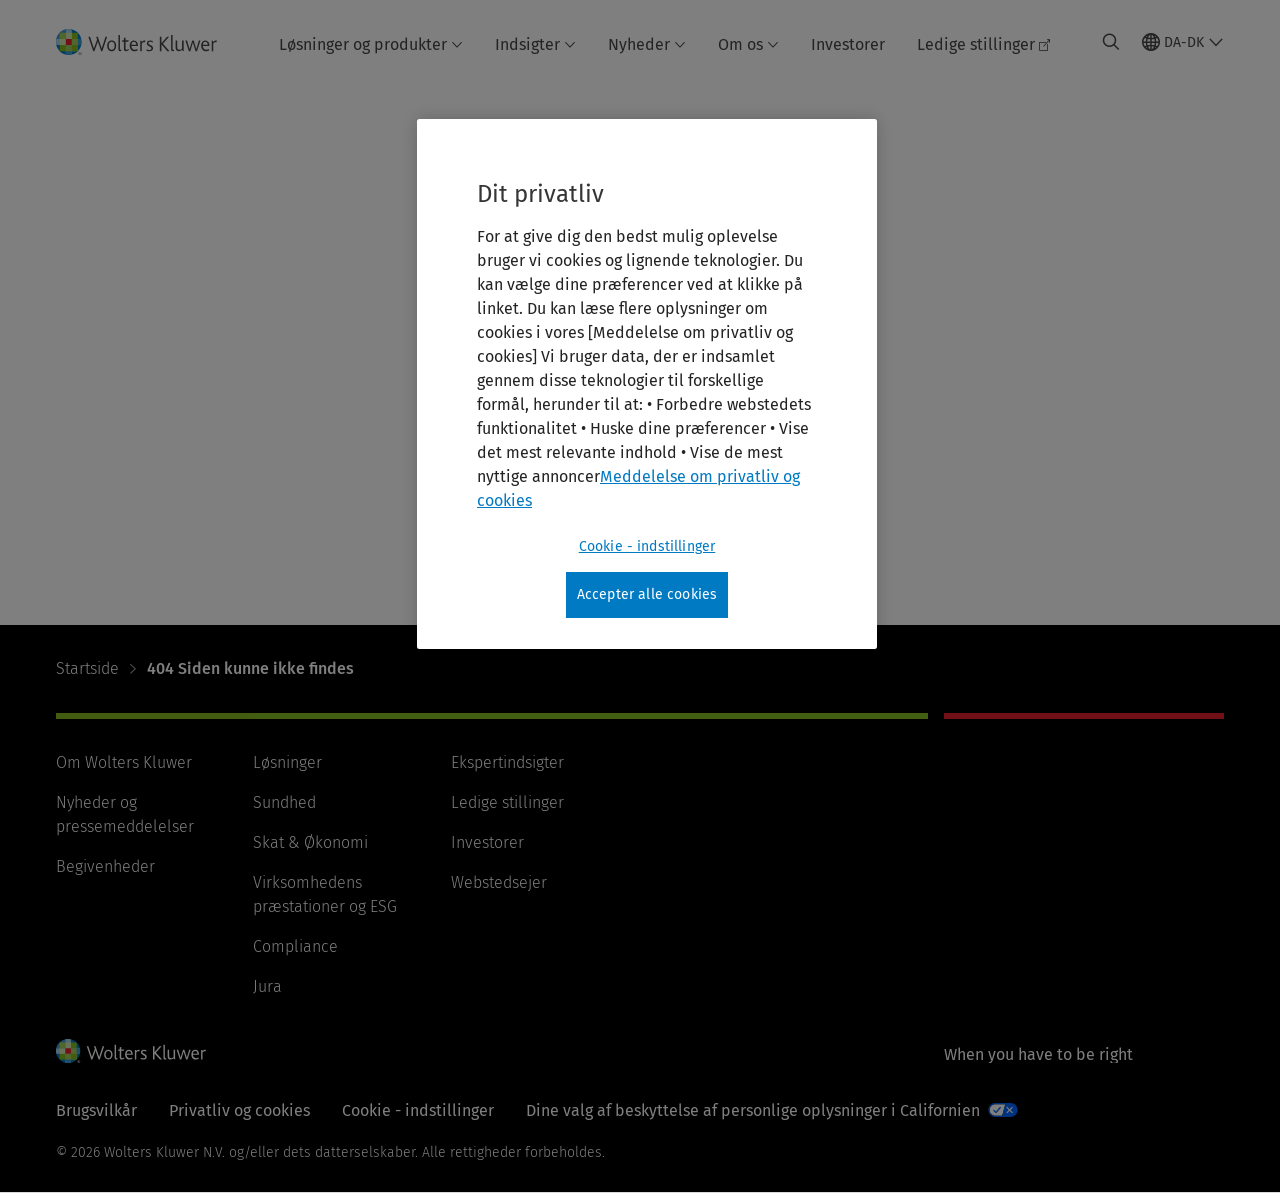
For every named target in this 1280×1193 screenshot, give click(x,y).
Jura (267, 986)
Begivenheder (105, 866)
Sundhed (284, 802)
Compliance (295, 946)
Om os (748, 44)
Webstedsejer (499, 882)
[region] (647, 384)
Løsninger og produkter (371, 44)
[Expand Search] (1111, 42)
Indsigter (535, 44)
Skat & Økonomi (310, 842)
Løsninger (287, 762)
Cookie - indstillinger (418, 1110)
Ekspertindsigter (507, 762)
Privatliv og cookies (239, 1110)
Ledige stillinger (984, 44)
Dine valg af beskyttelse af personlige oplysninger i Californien (753, 1110)
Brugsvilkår (96, 1110)
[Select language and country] (1183, 42)
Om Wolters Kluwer (124, 762)
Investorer (848, 44)
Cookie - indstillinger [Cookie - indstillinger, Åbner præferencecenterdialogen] (647, 546)
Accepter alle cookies (647, 594)
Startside (87, 668)
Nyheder (647, 44)
